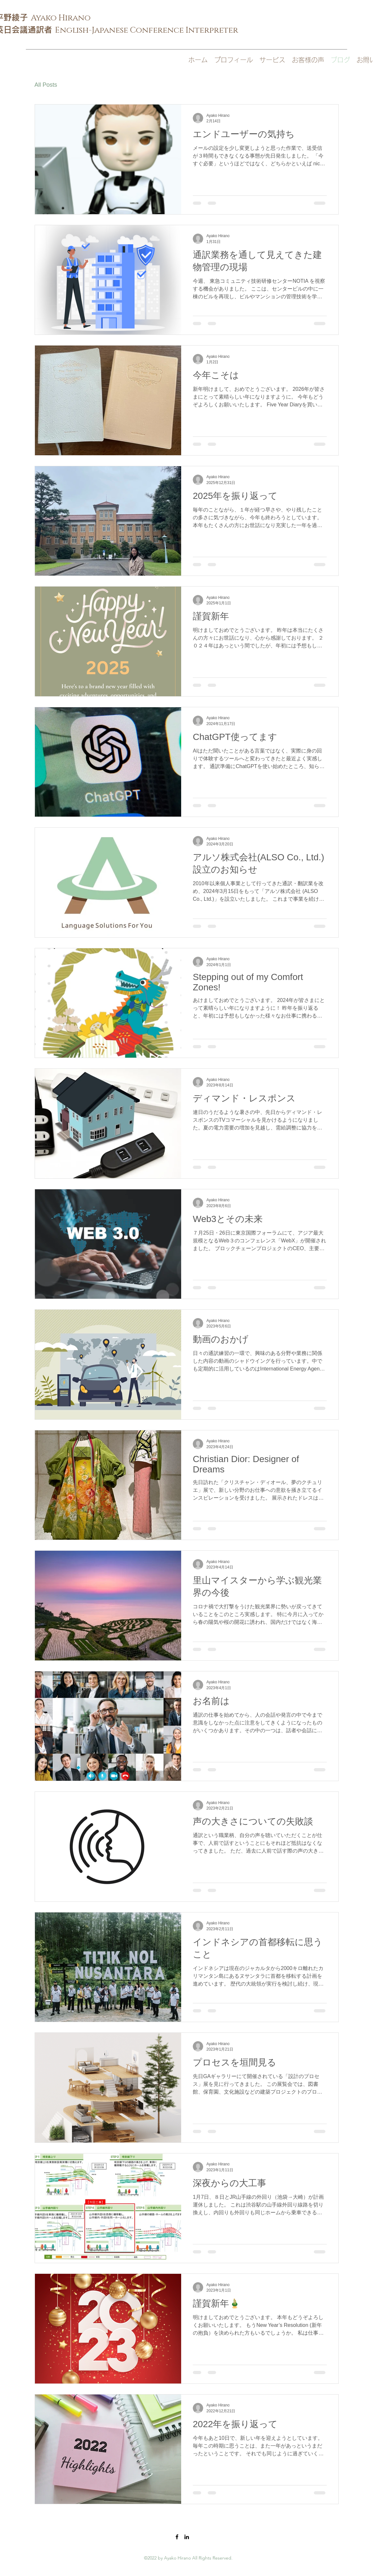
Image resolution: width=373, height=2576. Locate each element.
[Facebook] (177, 2537)
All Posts (46, 85)
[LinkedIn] (186, 2537)
